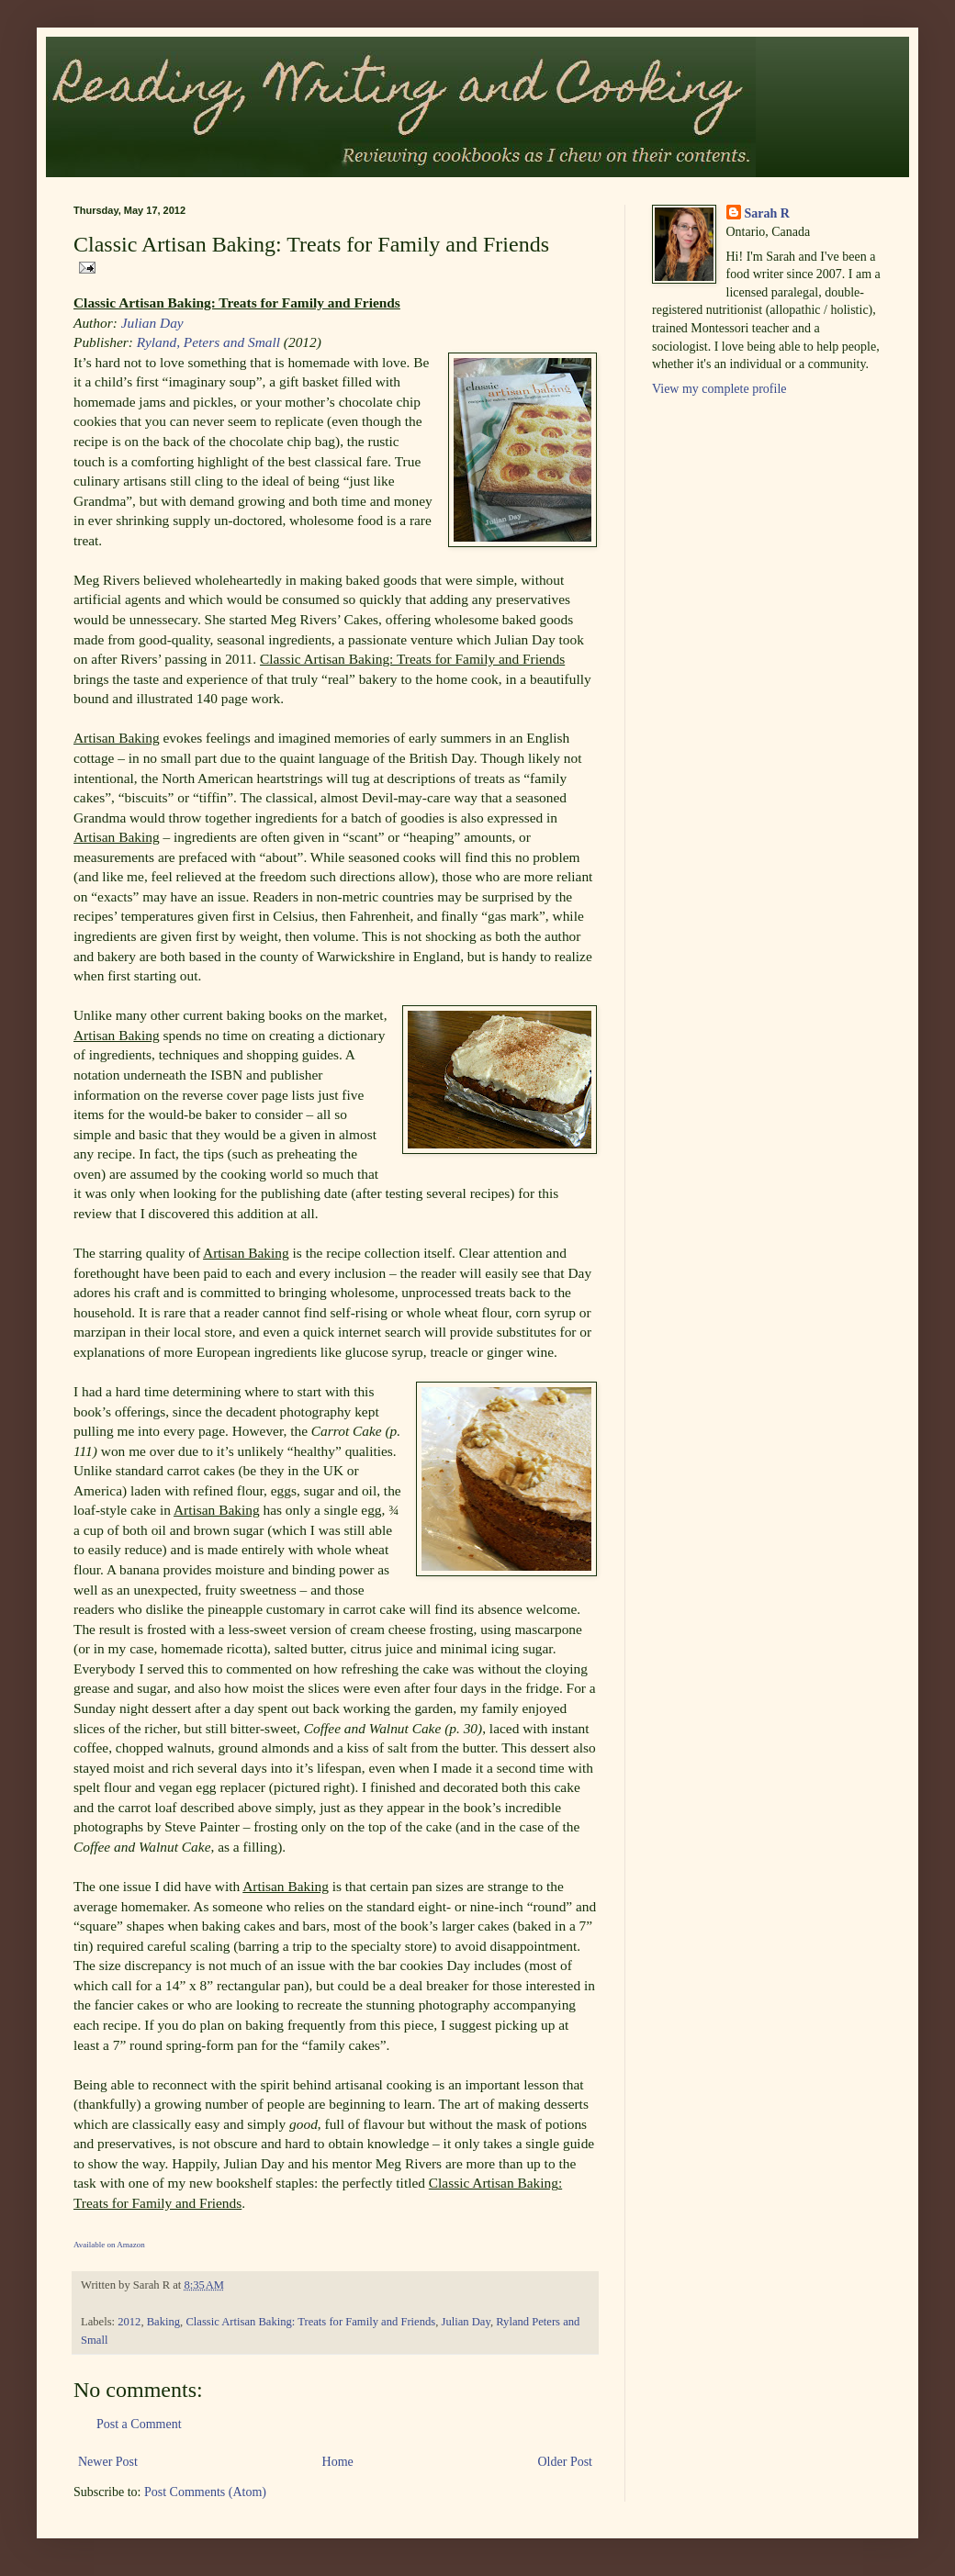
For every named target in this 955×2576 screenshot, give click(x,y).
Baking (163, 2321)
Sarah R (767, 213)
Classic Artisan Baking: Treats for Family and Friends (310, 2321)
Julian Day (152, 322)
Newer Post (108, 2462)
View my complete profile (719, 389)
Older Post (565, 2462)
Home (338, 2462)
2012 (129, 2321)
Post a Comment (139, 2424)
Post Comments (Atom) (205, 2492)
